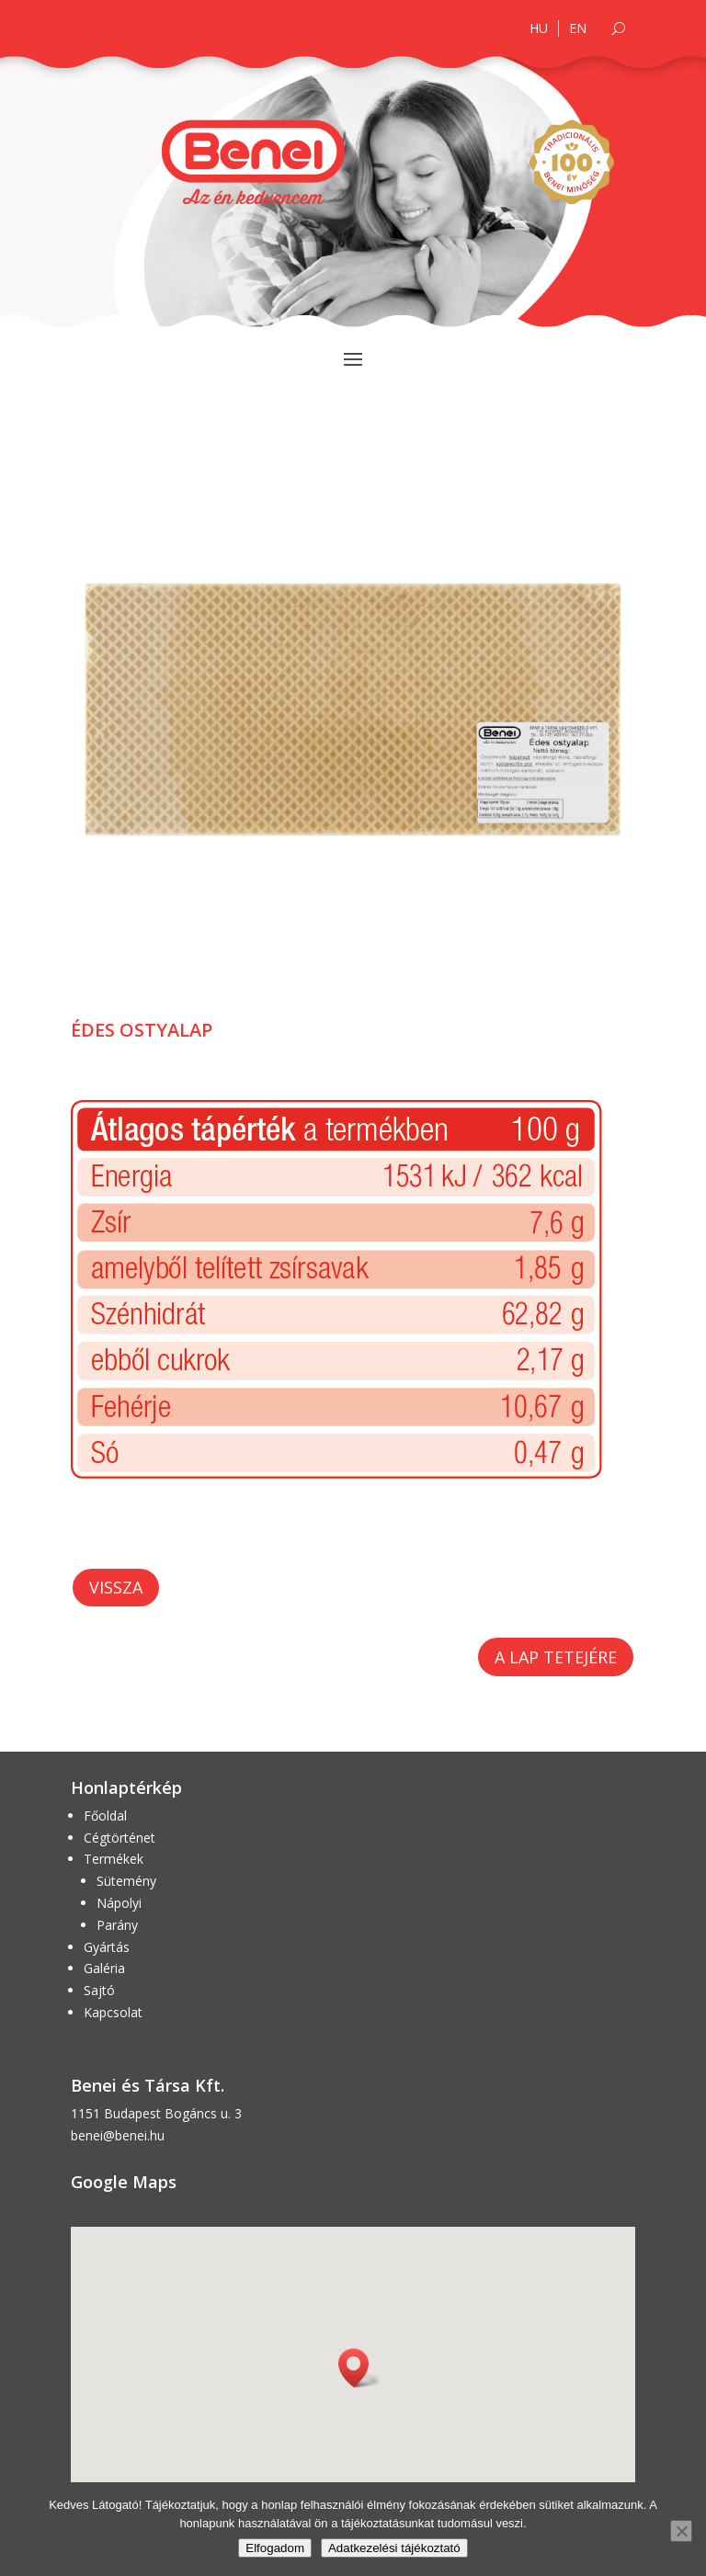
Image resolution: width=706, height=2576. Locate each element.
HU (539, 28)
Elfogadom (274, 2548)
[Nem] (681, 2531)
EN (577, 28)
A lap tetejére (556, 1657)
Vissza (115, 1587)
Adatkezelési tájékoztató (394, 2548)
